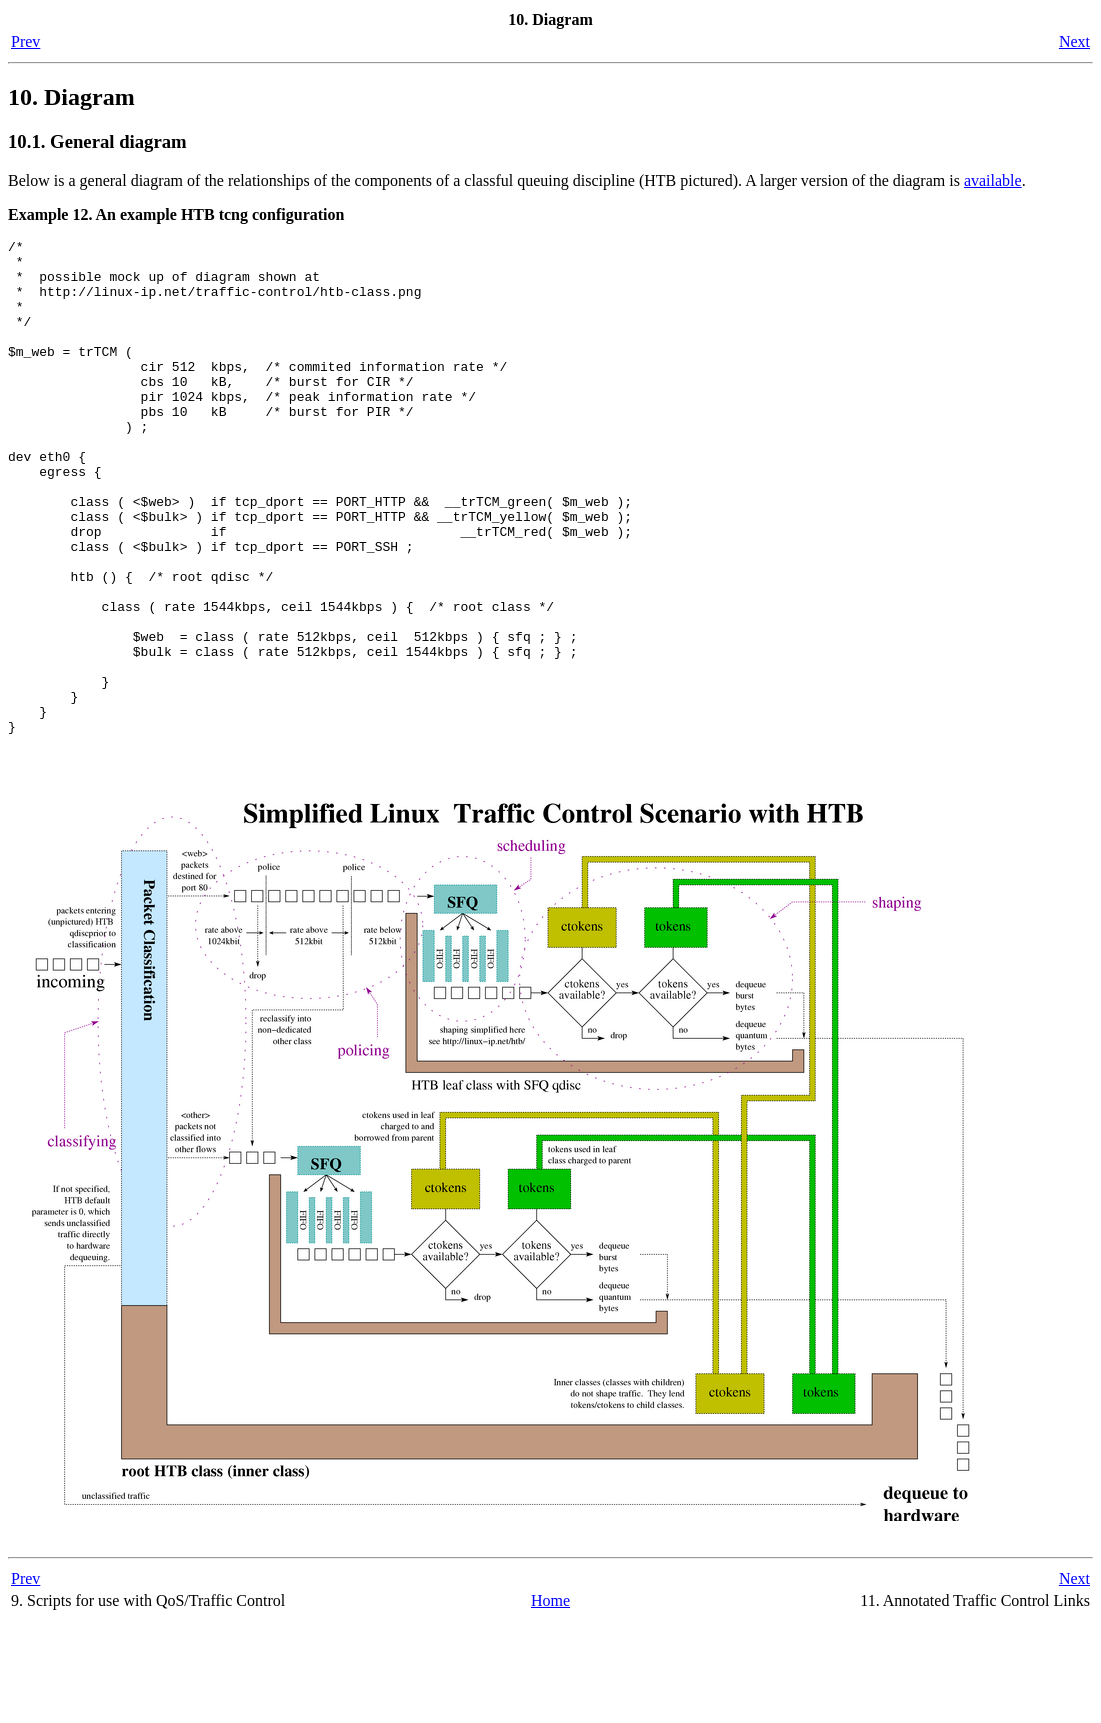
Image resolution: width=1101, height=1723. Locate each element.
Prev (25, 41)
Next (1074, 41)
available (993, 180)
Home (550, 1702)
